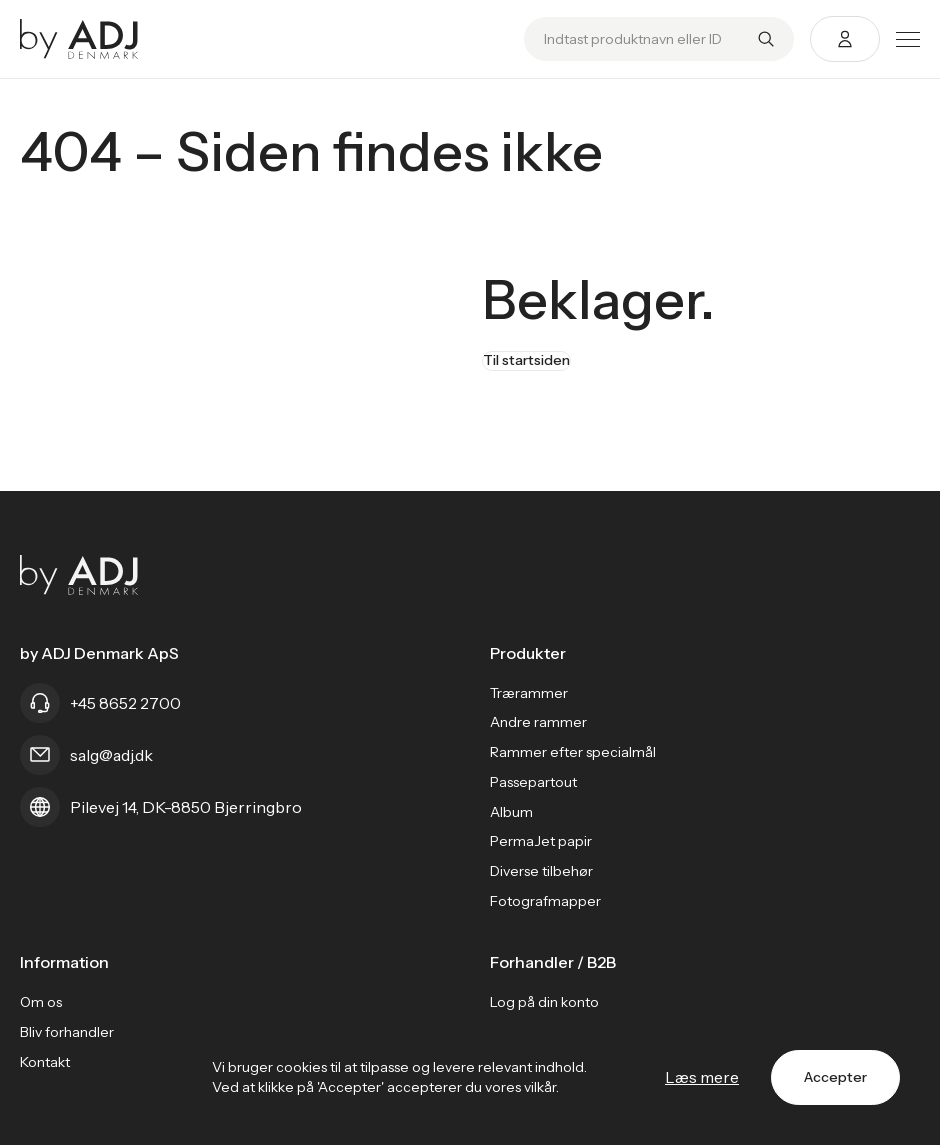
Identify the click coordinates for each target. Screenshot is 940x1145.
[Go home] (79, 39)
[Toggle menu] (908, 39)
